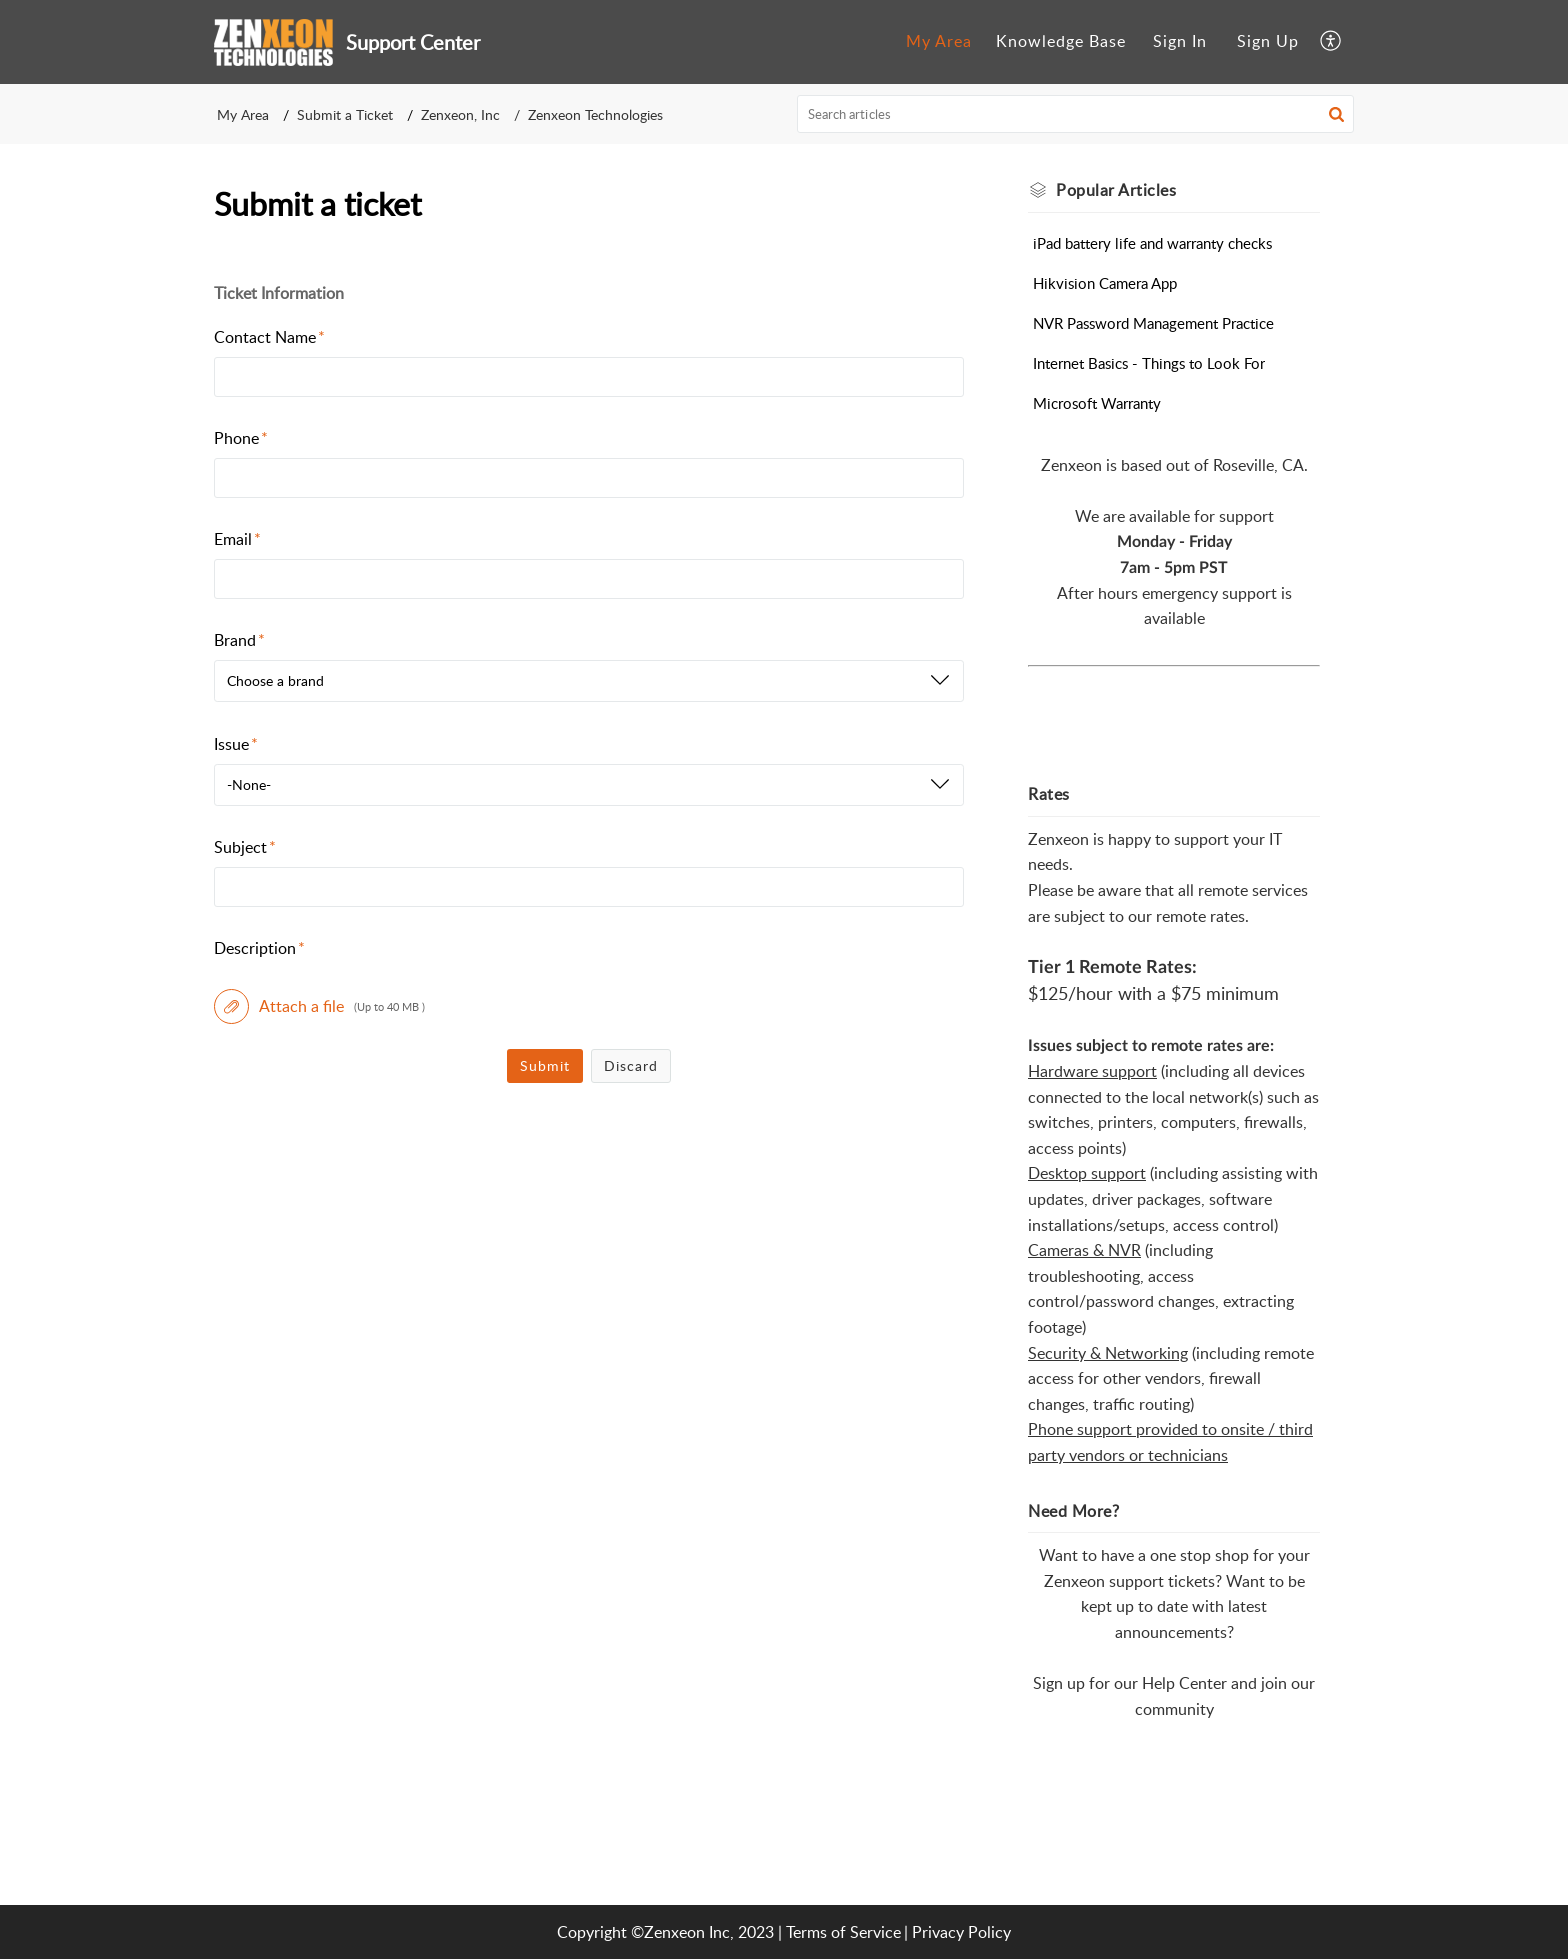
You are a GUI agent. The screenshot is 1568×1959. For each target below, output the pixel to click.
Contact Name (269, 337)
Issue (236, 744)
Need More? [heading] (1073, 1511)
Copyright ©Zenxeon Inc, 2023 (665, 1932)
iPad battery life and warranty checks (1152, 243)
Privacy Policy (961, 1932)
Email (237, 539)
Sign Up (1268, 41)
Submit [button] (545, 1065)
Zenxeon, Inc (460, 114)
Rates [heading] (1049, 794)
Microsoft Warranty (1097, 403)
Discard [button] (631, 1065)
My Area (939, 41)
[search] (1076, 114)
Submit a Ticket (345, 114)
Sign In (1180, 41)
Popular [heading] (1116, 190)
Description (259, 948)
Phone (241, 438)
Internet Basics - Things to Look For (1149, 363)
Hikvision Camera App (1105, 283)
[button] (1331, 42)
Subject (245, 847)
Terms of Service (843, 1932)
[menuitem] (939, 42)
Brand (239, 640)
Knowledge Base (1061, 41)
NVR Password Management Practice (1153, 323)
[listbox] (589, 681)
